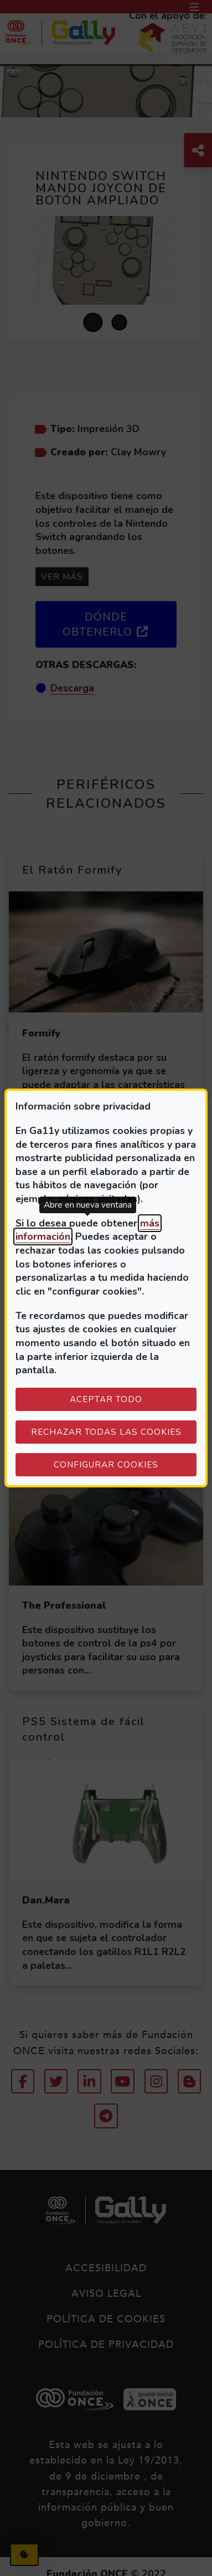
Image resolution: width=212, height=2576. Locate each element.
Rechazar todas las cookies (106, 1432)
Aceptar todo (106, 1399)
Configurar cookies (125, 1464)
